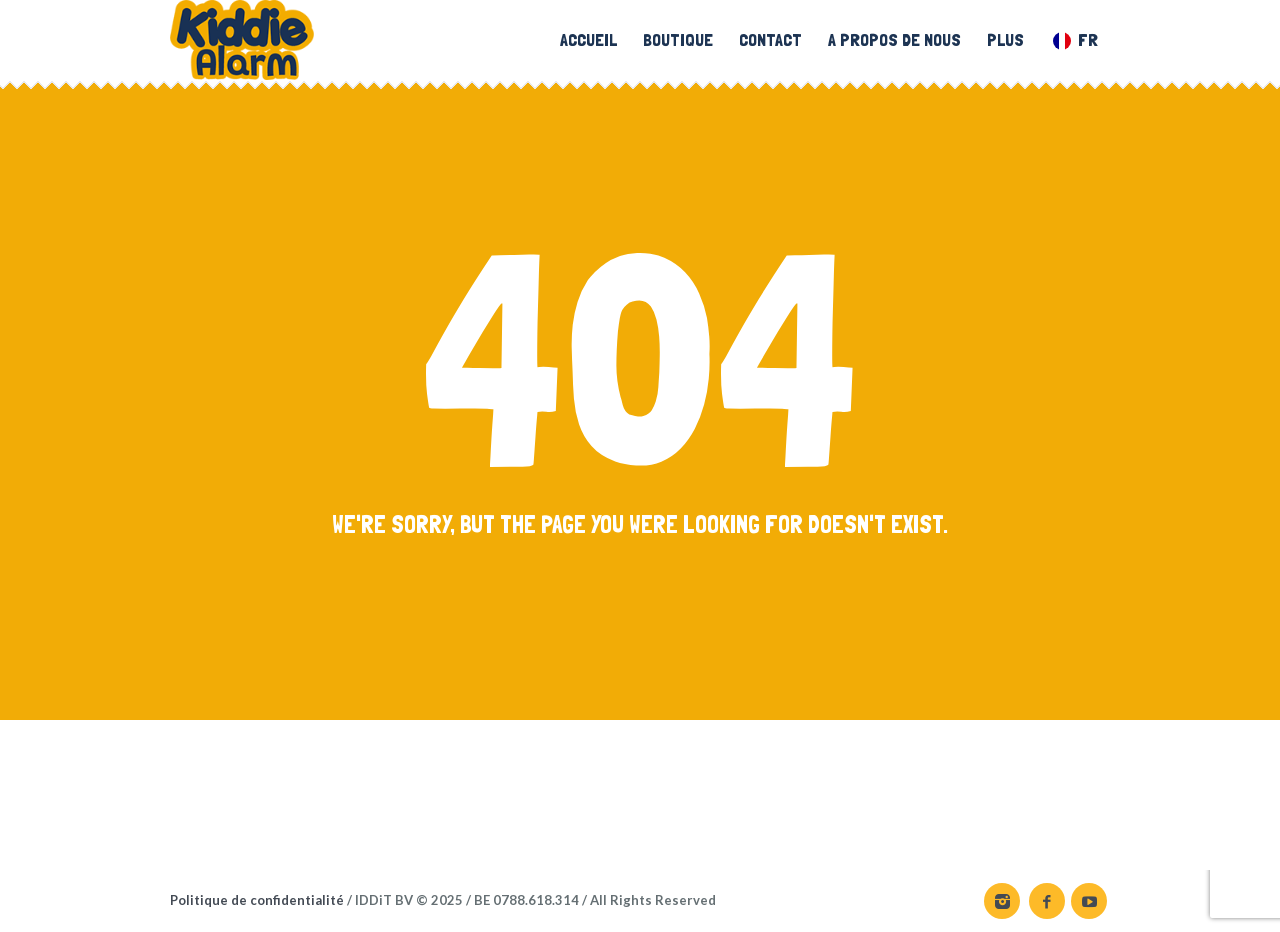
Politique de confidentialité (257, 900)
